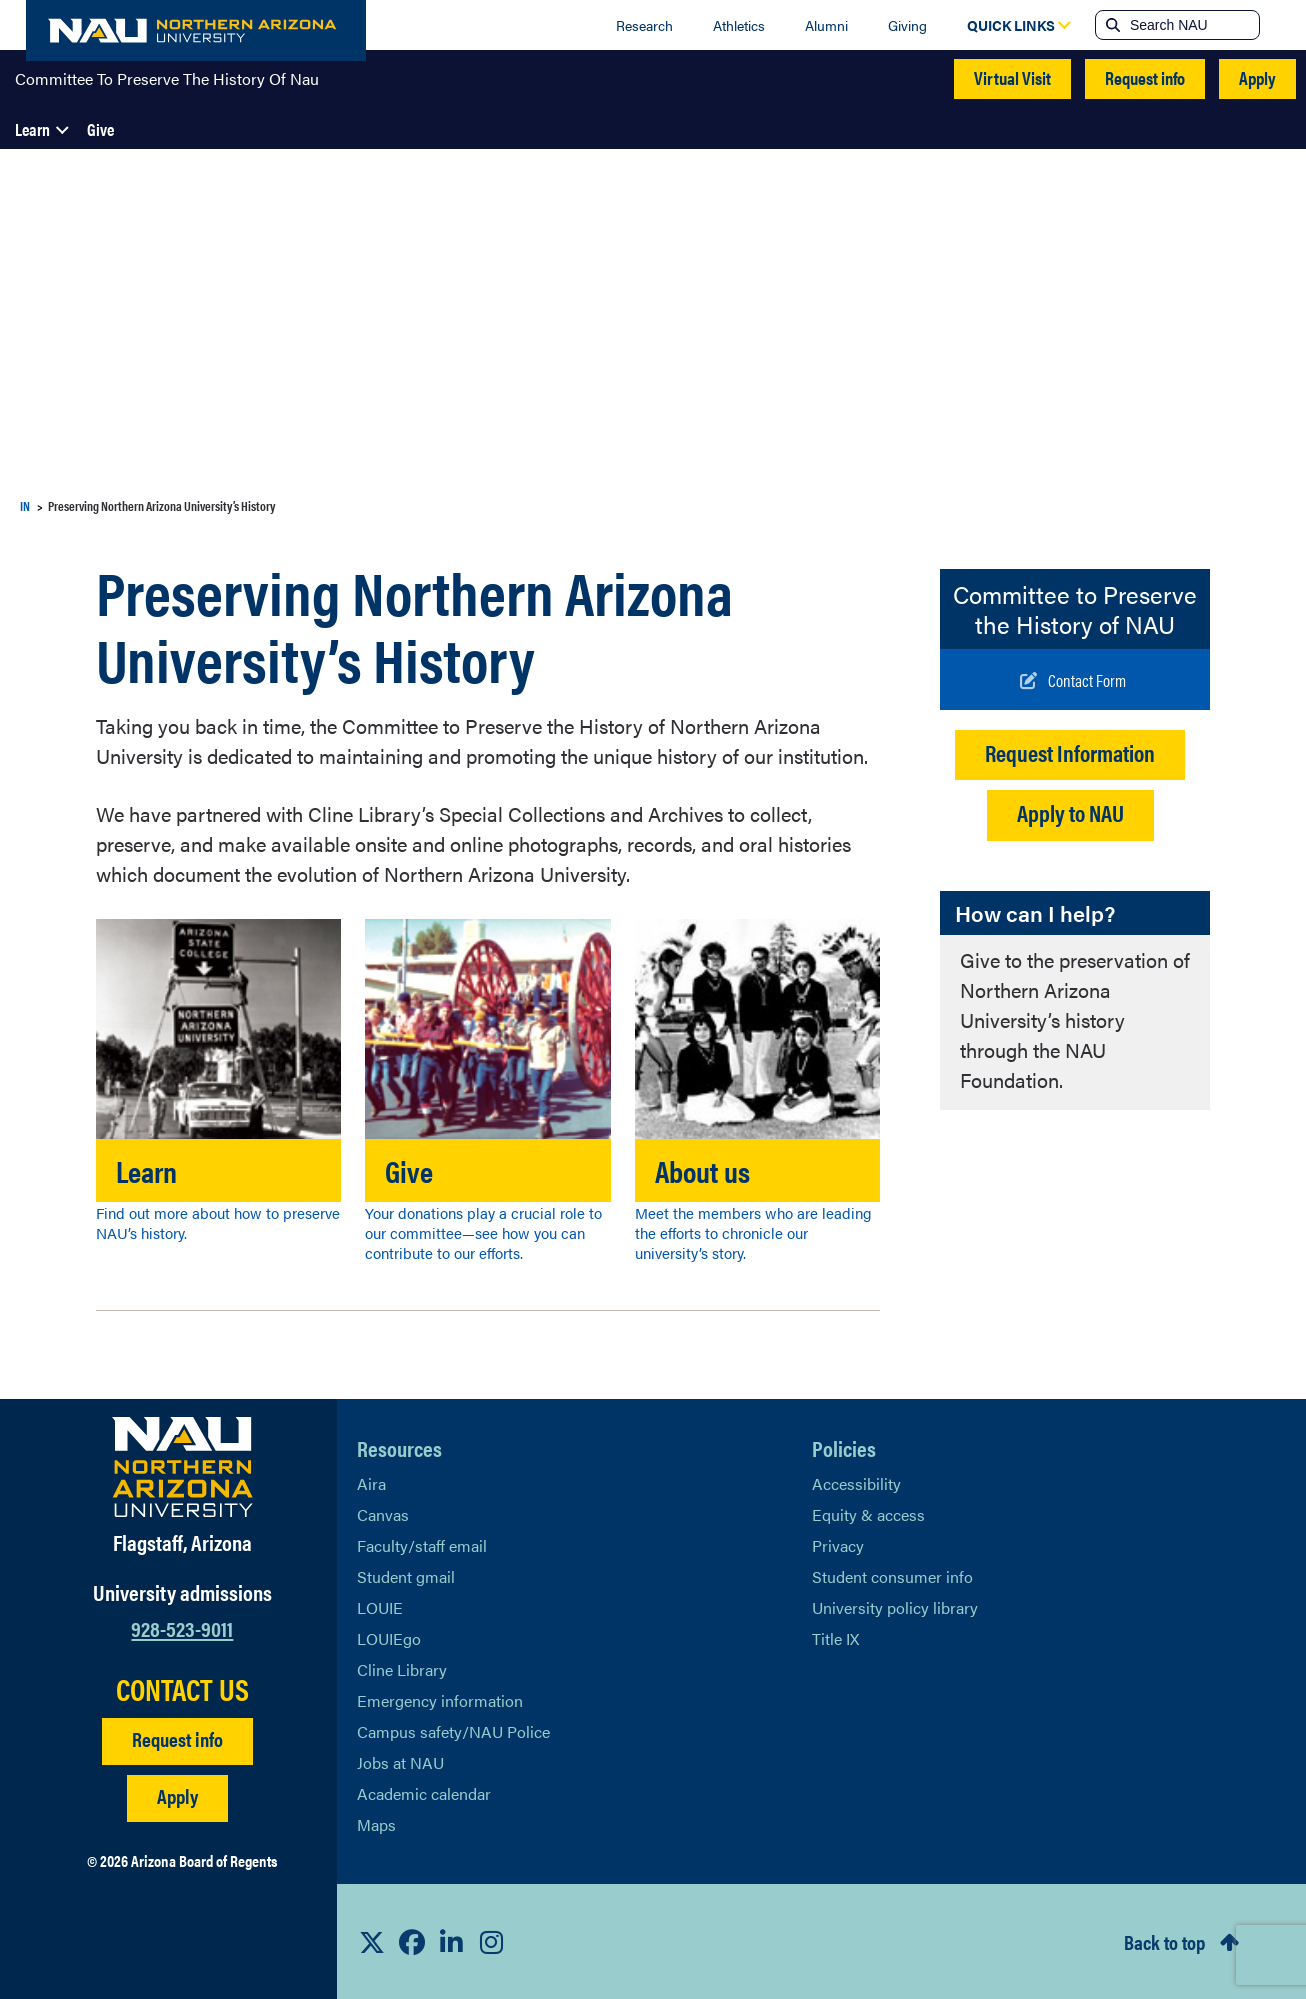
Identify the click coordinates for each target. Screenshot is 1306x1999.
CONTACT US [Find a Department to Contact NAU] (182, 1689)
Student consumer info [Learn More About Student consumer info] (892, 1576)
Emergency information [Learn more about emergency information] (440, 1700)
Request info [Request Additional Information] (177, 1738)
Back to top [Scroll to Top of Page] (1164, 1941)
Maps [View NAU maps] (376, 1824)
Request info (1145, 77)
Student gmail (406, 1576)
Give (100, 129)
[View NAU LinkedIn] (452, 1942)
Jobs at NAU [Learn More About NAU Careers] (400, 1762)
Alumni (826, 25)
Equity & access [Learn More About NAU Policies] (868, 1514)
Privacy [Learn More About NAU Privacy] (838, 1545)
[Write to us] (1073, 680)
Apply (1257, 77)
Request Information (1070, 752)
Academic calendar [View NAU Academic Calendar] (424, 1793)
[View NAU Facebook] (412, 1942)
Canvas (383, 1514)
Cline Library (402, 1669)
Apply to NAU (1070, 812)
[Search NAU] (1192, 25)
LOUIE (380, 1607)
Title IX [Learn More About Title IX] (835, 1638)
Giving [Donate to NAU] (907, 25)
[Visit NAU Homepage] (182, 1467)
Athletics (739, 25)
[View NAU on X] (372, 1942)
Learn (32, 129)
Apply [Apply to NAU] (177, 1795)
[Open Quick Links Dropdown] (1011, 25)
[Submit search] (1111, 25)
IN (25, 505)
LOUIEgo (389, 1638)
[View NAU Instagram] (492, 1942)
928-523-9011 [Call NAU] (182, 1627)
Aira (371, 1483)
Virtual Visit (1012, 77)
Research (644, 25)
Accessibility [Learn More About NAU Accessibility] (856, 1483)
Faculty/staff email (422, 1545)
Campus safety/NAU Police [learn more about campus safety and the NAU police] (453, 1731)
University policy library (895, 1607)
